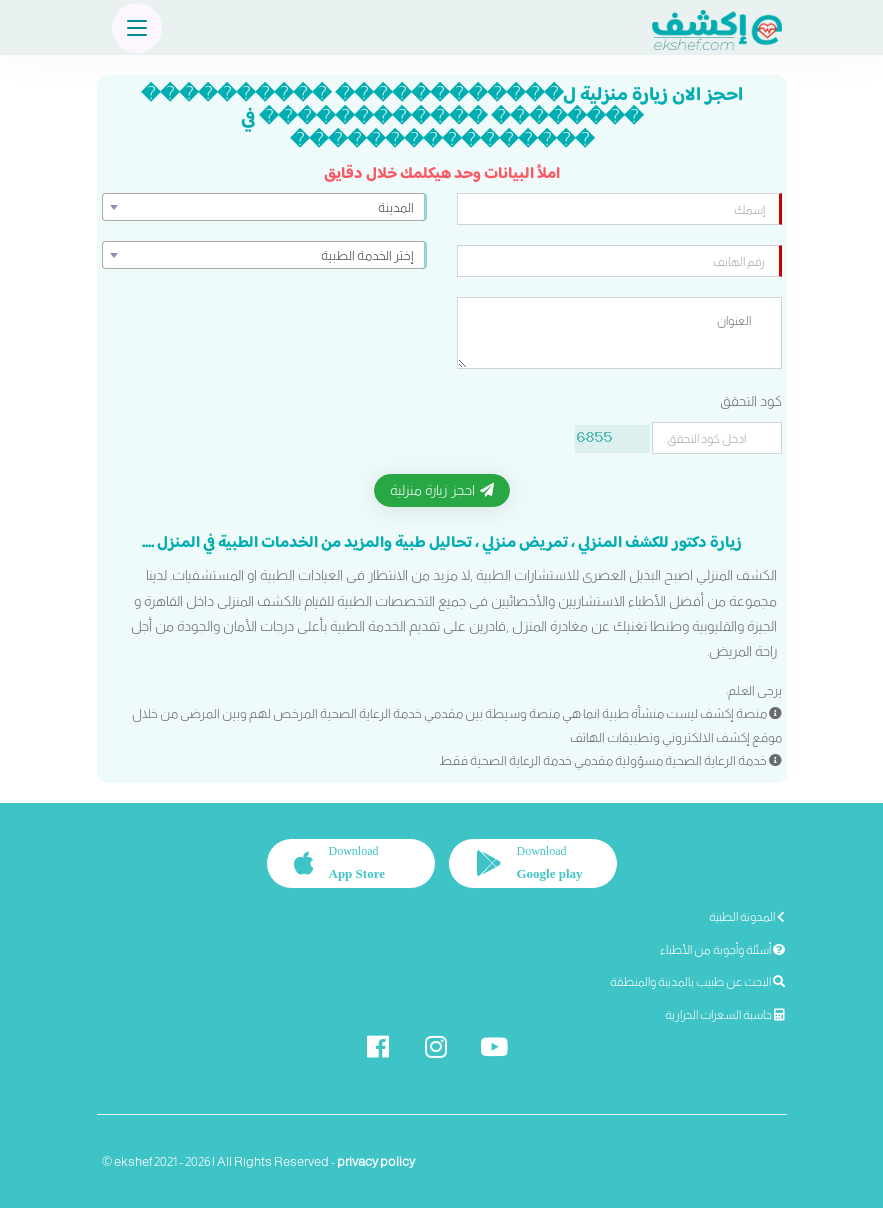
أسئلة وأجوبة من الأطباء (722, 950)
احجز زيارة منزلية (442, 490)
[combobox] (264, 207)
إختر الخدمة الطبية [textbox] (367, 255)
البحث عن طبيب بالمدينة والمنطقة (697, 982)
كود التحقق (751, 401)
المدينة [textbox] (396, 207)
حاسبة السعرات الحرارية (725, 1015)
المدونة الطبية (747, 917)
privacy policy (376, 1161)
